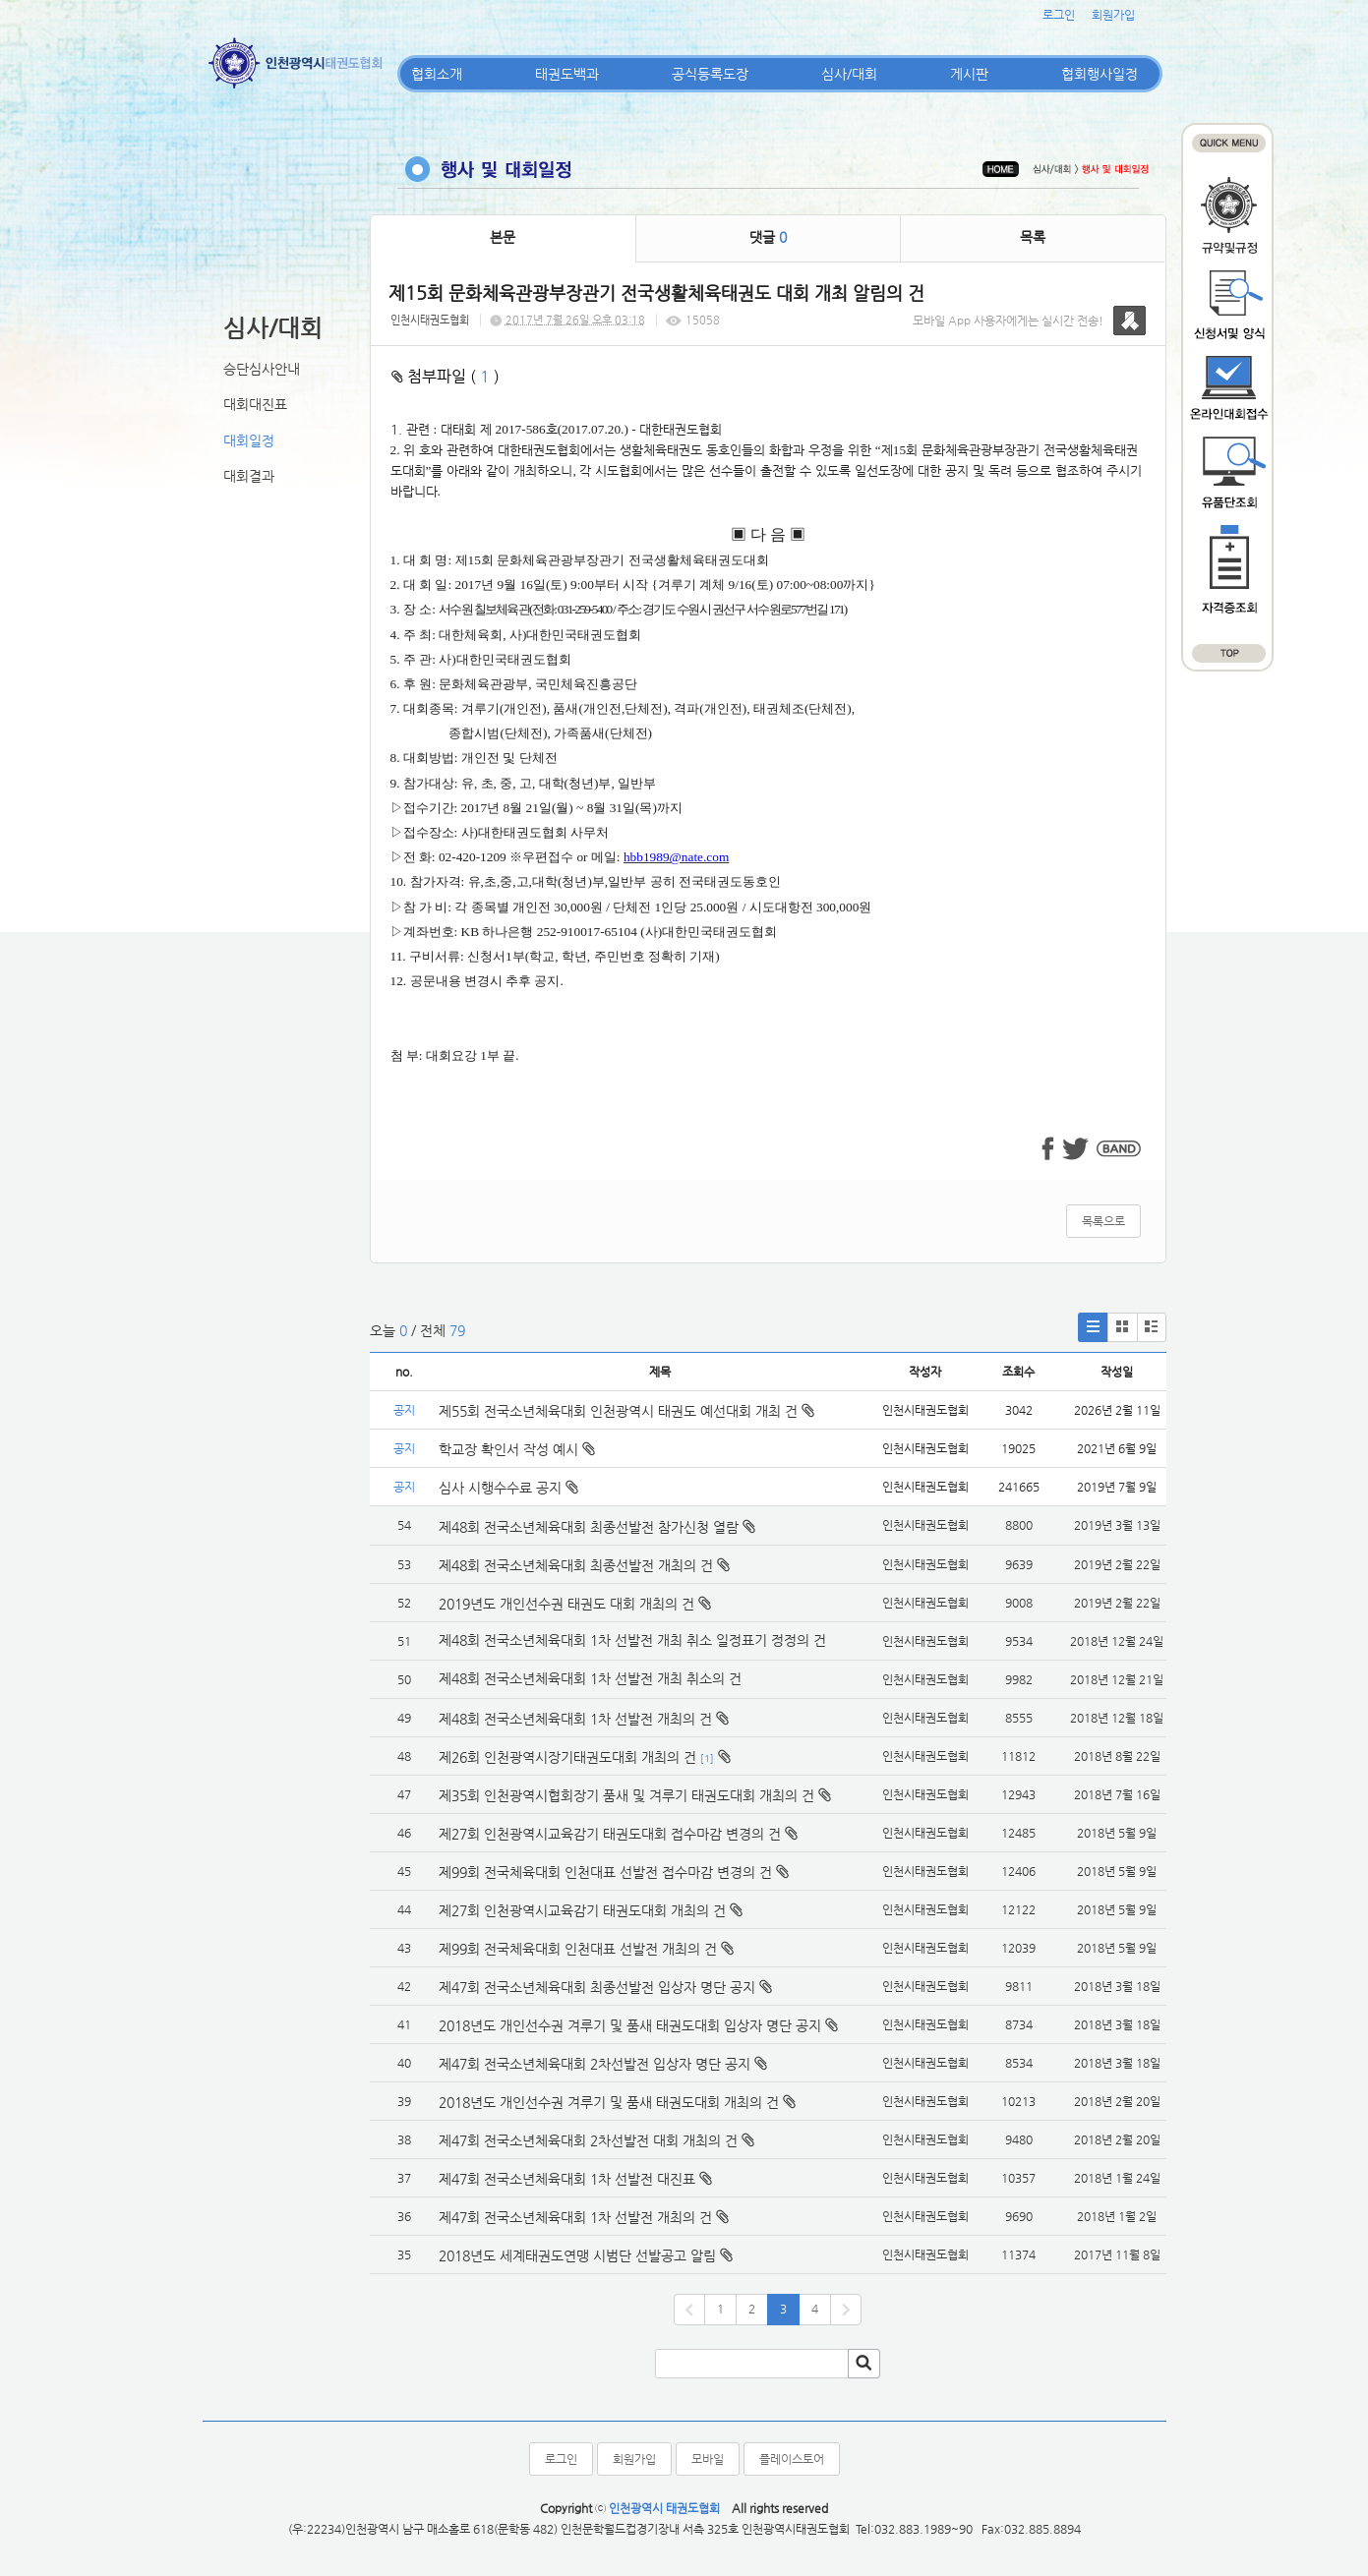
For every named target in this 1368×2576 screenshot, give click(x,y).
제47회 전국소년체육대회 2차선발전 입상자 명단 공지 (594, 2064)
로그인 (1058, 15)
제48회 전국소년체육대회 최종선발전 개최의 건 (576, 1565)
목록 (1032, 237)
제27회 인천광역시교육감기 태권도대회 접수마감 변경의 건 (610, 1834)
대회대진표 (255, 404)
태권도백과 (567, 74)
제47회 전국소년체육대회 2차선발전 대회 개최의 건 (588, 2140)
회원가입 (1113, 15)
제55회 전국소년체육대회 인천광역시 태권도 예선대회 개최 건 (626, 1411)
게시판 (969, 74)
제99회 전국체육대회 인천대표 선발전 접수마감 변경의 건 (605, 1872)
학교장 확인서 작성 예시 (517, 1449)
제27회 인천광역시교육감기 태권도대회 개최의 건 (582, 1910)
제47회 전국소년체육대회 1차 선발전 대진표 (567, 2179)
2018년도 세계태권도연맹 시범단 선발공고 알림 (577, 2255)
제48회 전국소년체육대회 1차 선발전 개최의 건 (575, 1719)
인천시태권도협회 (429, 320)
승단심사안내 (261, 369)
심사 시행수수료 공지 (508, 1487)
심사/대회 (849, 74)
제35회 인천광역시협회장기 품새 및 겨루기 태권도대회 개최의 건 (626, 1795)
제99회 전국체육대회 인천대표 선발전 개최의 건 (578, 1949)
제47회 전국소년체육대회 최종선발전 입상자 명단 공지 (597, 1987)
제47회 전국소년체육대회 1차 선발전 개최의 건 (575, 2217)
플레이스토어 (791, 2459)
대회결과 (248, 476)
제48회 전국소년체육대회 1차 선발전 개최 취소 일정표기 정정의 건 (632, 1640)
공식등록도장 (710, 74)
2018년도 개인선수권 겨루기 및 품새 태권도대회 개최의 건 (609, 2102)
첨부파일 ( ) (445, 376)
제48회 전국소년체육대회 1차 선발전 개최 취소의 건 (590, 1678)
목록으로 (1103, 1221)
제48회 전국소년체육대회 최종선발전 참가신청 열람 (589, 1527)
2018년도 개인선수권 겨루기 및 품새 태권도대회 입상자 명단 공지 (630, 2025)
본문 (502, 237)
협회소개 (436, 74)
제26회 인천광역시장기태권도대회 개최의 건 (567, 1757)
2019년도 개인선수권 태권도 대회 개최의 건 (566, 1603)
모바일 (707, 2459)
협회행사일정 (1099, 74)
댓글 (768, 237)
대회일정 (248, 440)
